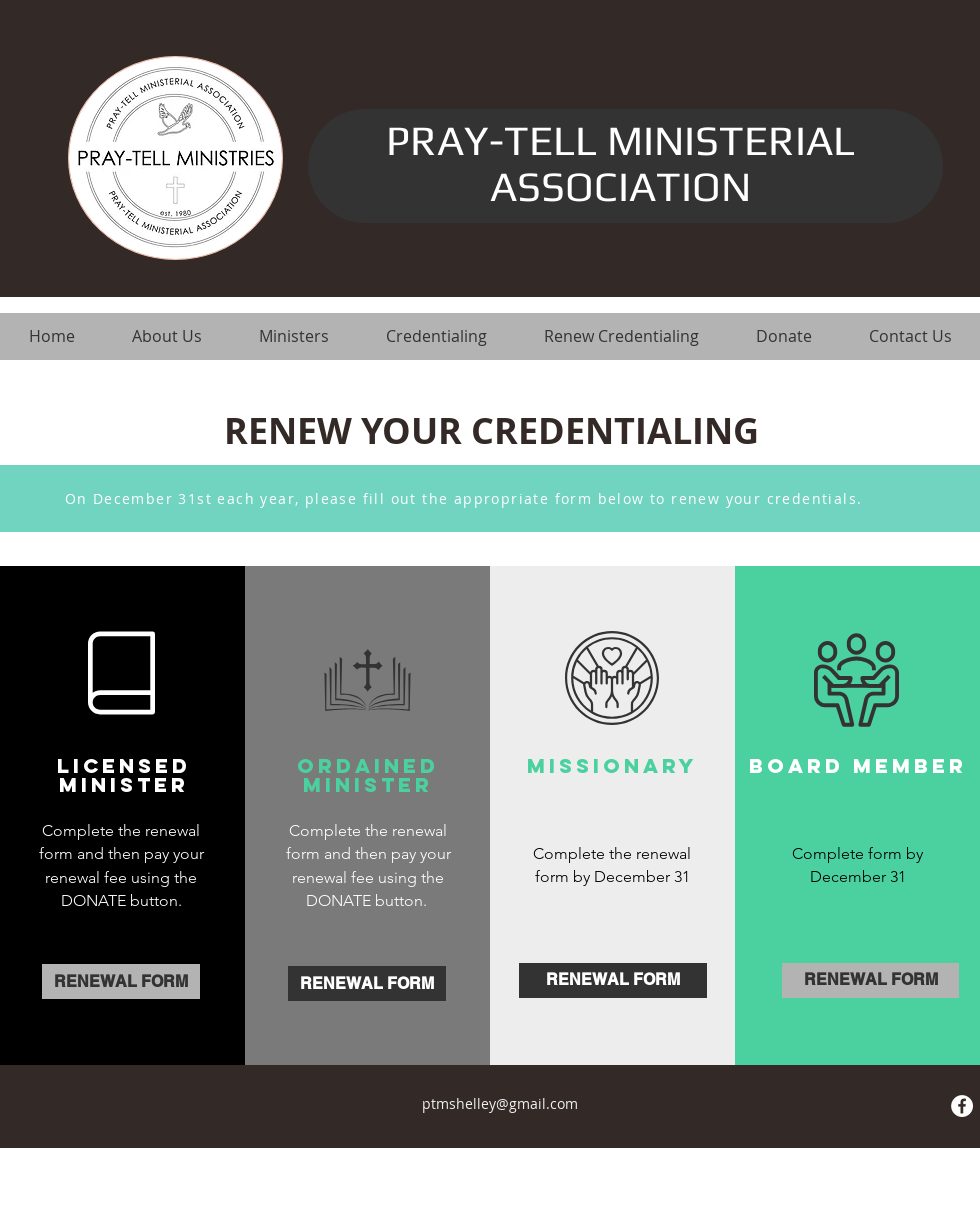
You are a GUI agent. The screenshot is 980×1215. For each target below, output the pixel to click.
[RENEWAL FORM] (121, 981)
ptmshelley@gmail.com (500, 1103)
